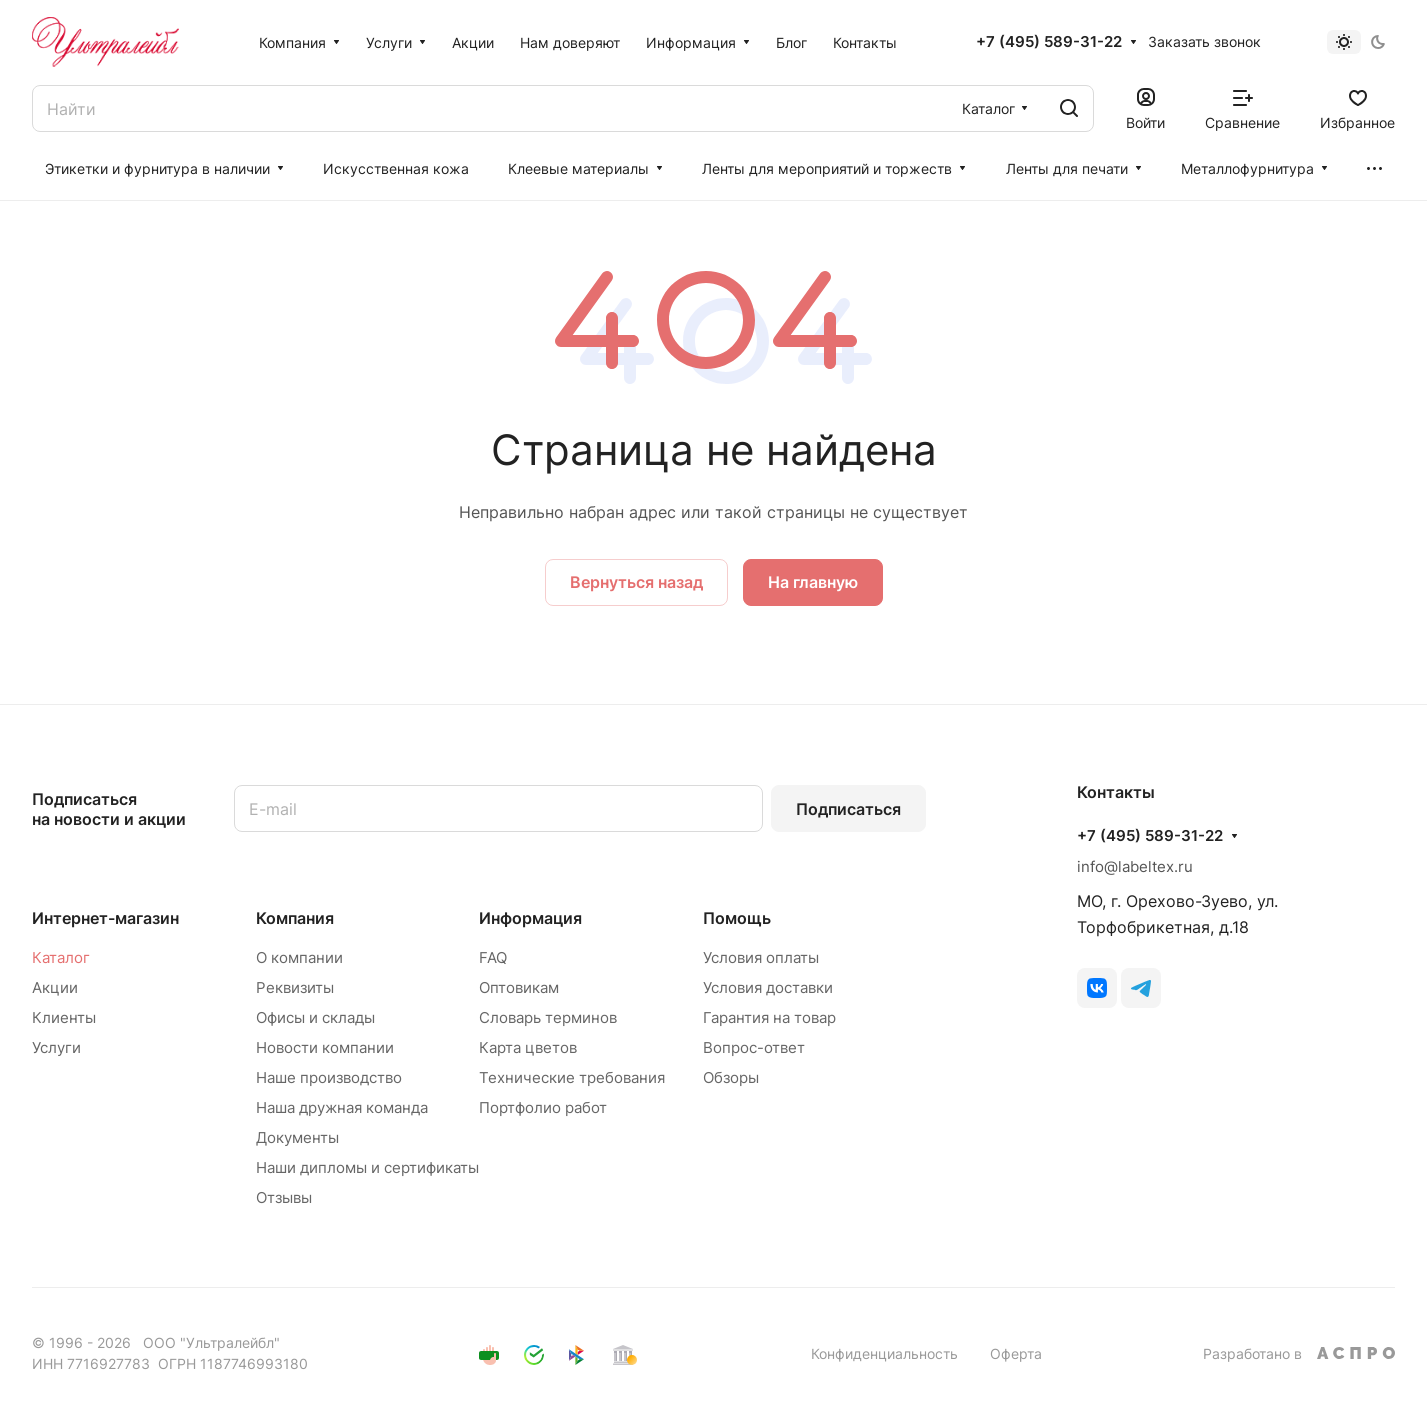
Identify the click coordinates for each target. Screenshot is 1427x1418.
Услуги (56, 1047)
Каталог (61, 957)
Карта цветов (528, 1047)
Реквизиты (295, 987)
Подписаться (848, 809)
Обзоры (731, 1077)
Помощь (737, 918)
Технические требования (572, 1077)
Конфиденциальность (884, 1353)
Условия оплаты (761, 957)
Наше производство (329, 1077)
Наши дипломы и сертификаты (367, 1167)
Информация (530, 918)
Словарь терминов (548, 1017)
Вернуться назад (636, 582)
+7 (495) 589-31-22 (1049, 42)
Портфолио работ (543, 1107)
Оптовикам (519, 987)
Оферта (1016, 1353)
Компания (295, 918)
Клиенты (64, 1017)
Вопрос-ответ (754, 1047)
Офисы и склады (315, 1017)
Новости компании (325, 1047)
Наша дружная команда (342, 1107)
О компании (299, 957)
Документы (297, 1137)
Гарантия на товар (769, 1017)
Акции (55, 987)
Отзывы (284, 1197)
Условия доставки (768, 987)
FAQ (493, 957)
